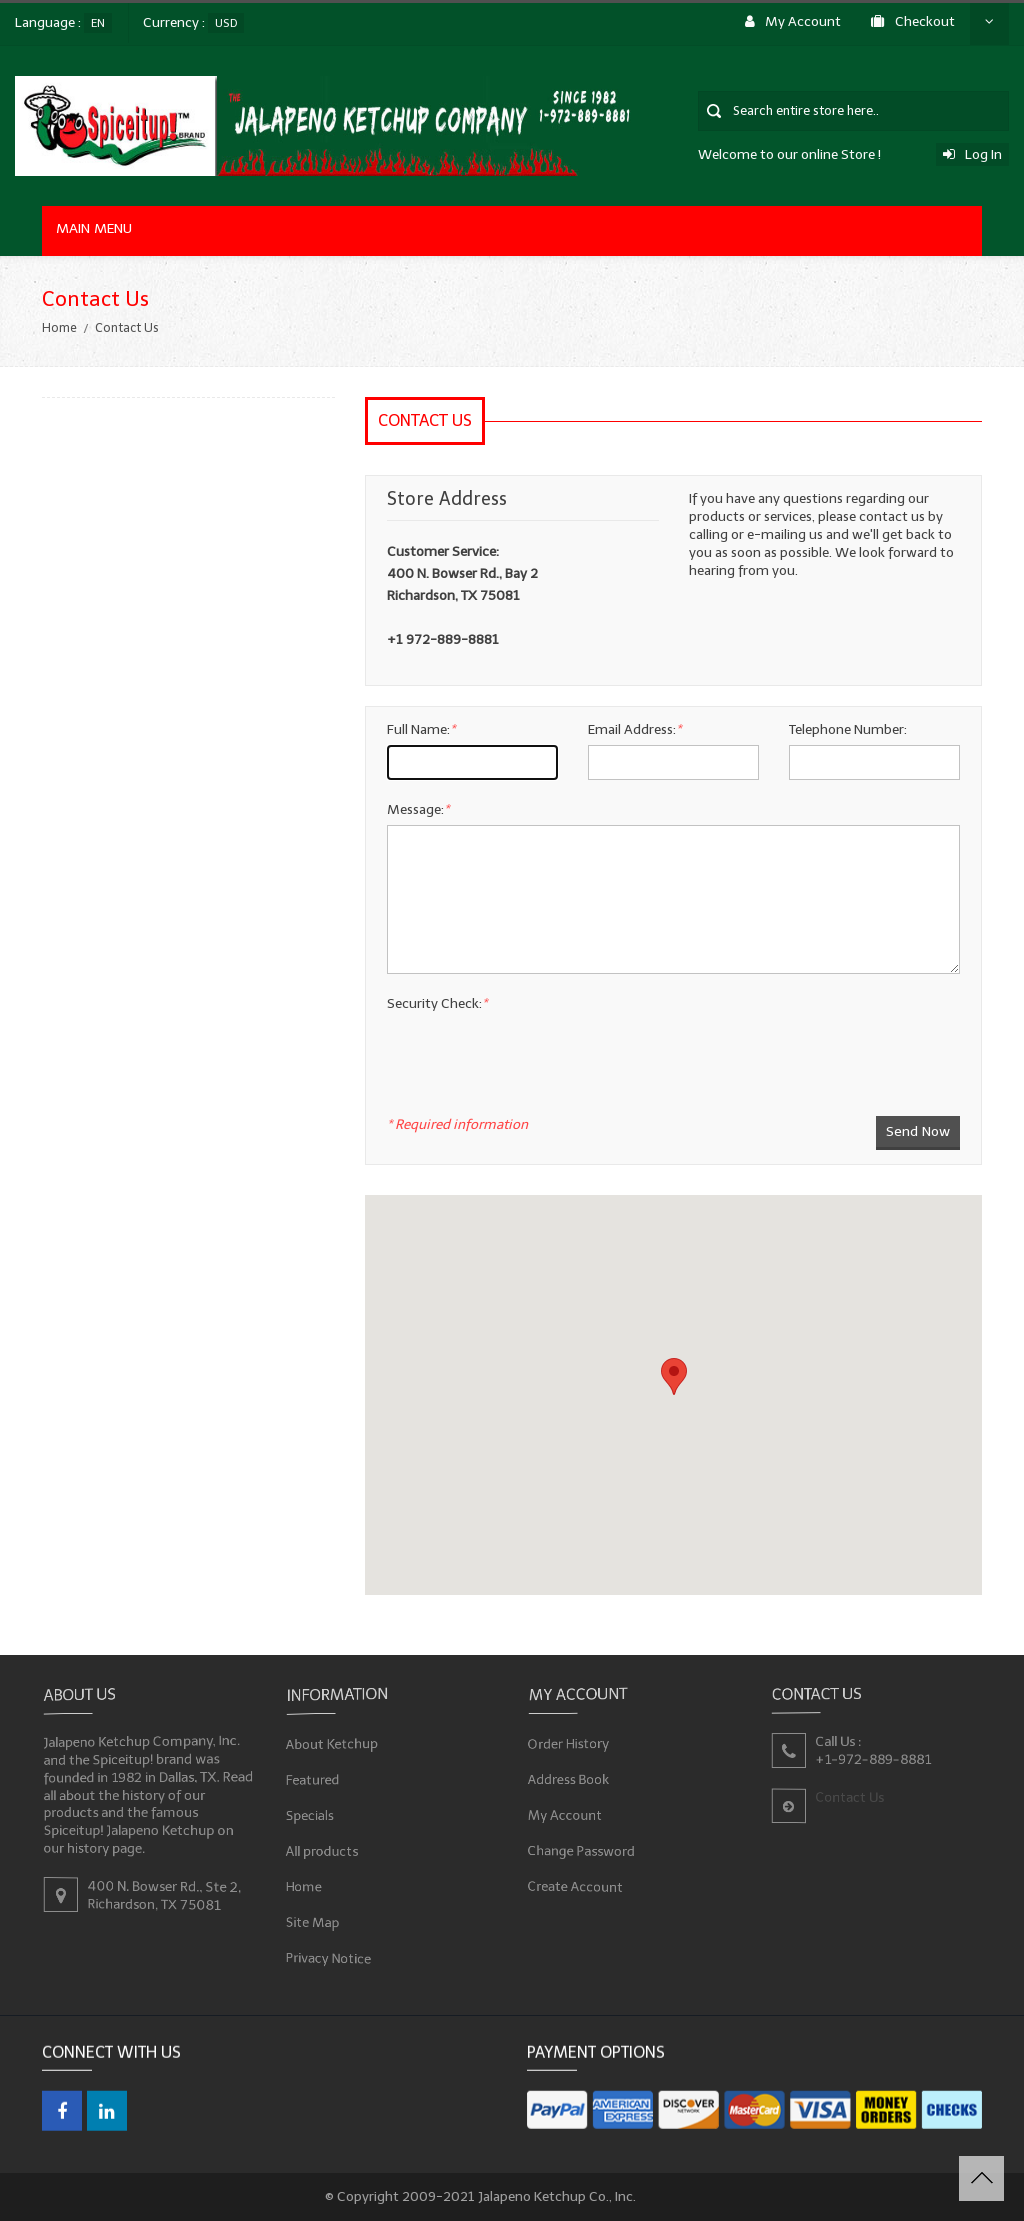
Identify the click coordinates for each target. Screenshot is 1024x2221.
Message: (418, 809)
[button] (674, 1376)
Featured (313, 1780)
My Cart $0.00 (908, 35)
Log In (972, 154)
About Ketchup (332, 1745)
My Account (565, 1814)
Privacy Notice (329, 1957)
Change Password (582, 1850)
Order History (569, 1744)
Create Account (576, 1885)
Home (59, 327)
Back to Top (981, 2178)
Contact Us (694, 35)
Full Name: (421, 729)
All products (322, 1850)
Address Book (569, 1778)
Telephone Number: (848, 729)
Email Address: (634, 729)
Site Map (313, 1921)
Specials (310, 1814)
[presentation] (539, 1093)
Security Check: (437, 1003)
